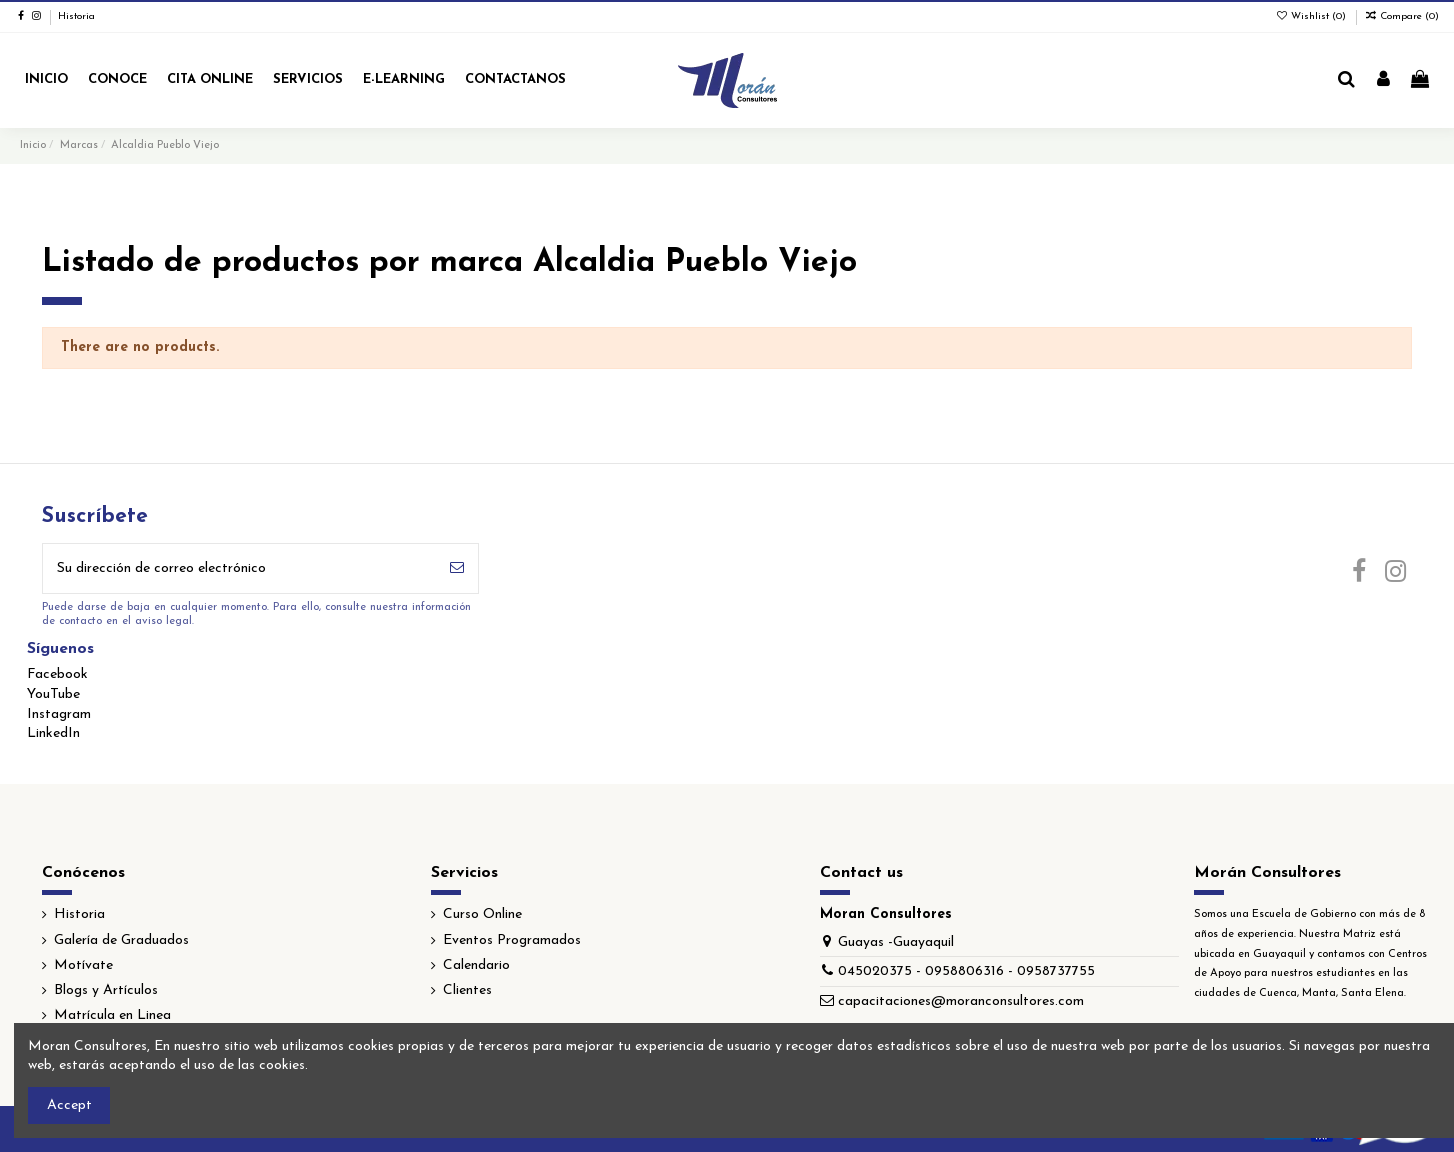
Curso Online (482, 914)
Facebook (57, 674)
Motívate (83, 965)
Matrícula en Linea (112, 1015)
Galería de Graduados (121, 940)
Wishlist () (1312, 16)
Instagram (59, 714)
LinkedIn (53, 733)
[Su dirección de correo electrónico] (239, 568)
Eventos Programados (512, 940)
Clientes (467, 990)
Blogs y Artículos (106, 990)
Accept (69, 1105)
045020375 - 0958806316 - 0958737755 (966, 971)
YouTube (53, 694)
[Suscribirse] (457, 568)
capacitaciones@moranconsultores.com (961, 1001)
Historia (76, 16)
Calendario (476, 965)
